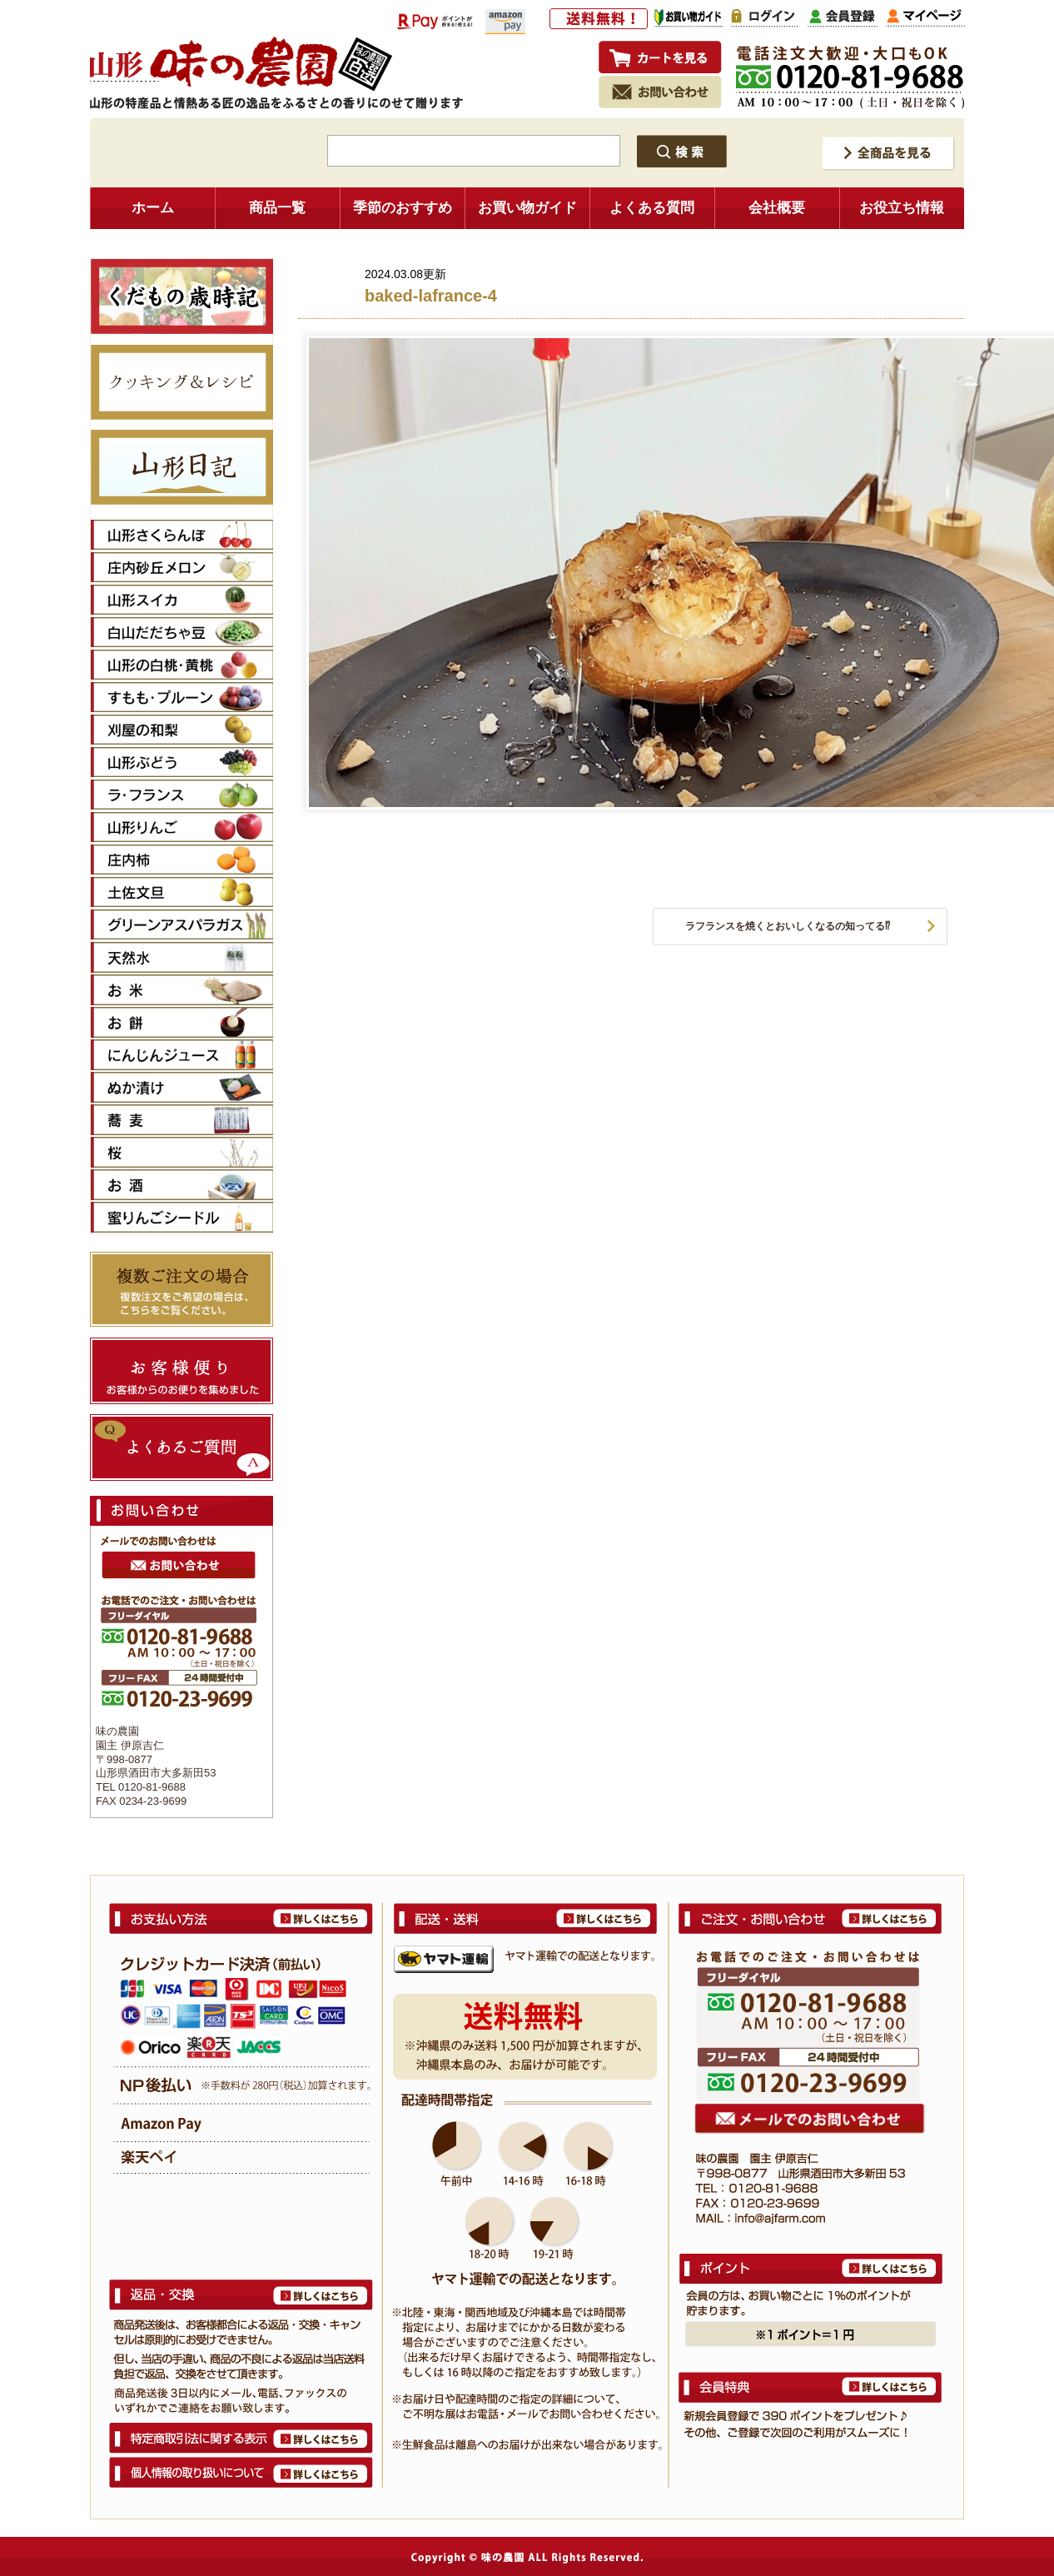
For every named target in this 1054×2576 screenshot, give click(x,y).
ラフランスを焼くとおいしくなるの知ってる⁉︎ (787, 926)
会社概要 (776, 208)
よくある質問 (651, 208)
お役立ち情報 (901, 208)
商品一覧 (277, 208)
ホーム (153, 208)
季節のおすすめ (402, 208)
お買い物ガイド (527, 208)
